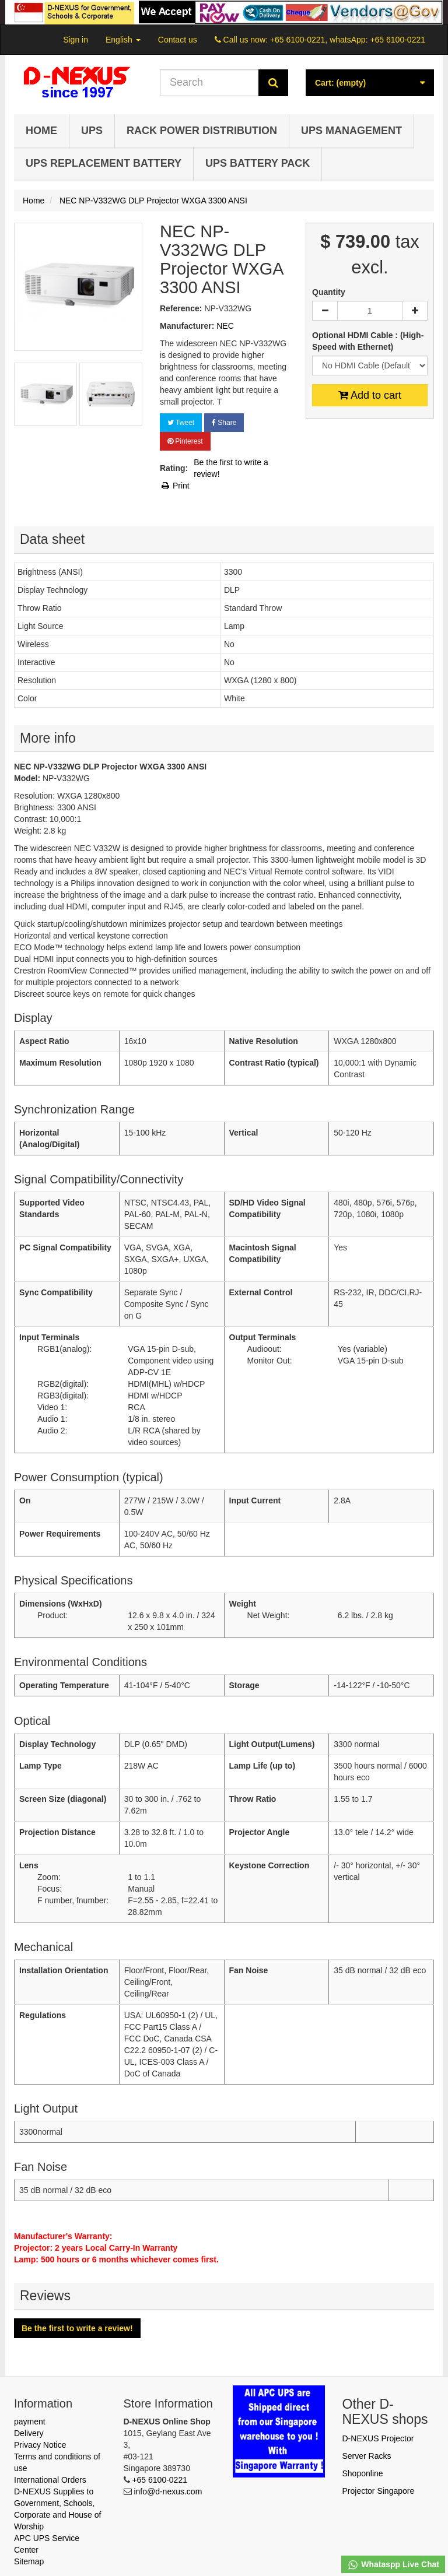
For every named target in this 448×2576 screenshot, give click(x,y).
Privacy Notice (40, 2445)
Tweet (180, 423)
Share (224, 423)
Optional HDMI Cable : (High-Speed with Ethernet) (368, 341)
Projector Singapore (378, 2491)
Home (41, 130)
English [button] (123, 39)
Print (175, 485)
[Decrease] (325, 311)
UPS (92, 130)
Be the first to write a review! (231, 468)
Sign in (75, 39)
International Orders (50, 2479)
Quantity (328, 292)
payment (30, 2421)
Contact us (177, 39)
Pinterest (185, 441)
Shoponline (362, 2473)
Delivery (29, 2433)
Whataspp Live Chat (393, 2565)
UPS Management (351, 130)
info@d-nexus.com (168, 2491)
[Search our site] (209, 82)
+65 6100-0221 (159, 2479)
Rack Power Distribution (202, 130)
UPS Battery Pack (257, 163)
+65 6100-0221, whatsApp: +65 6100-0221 (347, 39)
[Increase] (415, 311)
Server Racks (366, 2456)
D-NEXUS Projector (378, 2438)
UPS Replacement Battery (103, 163)
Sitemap (29, 2561)
